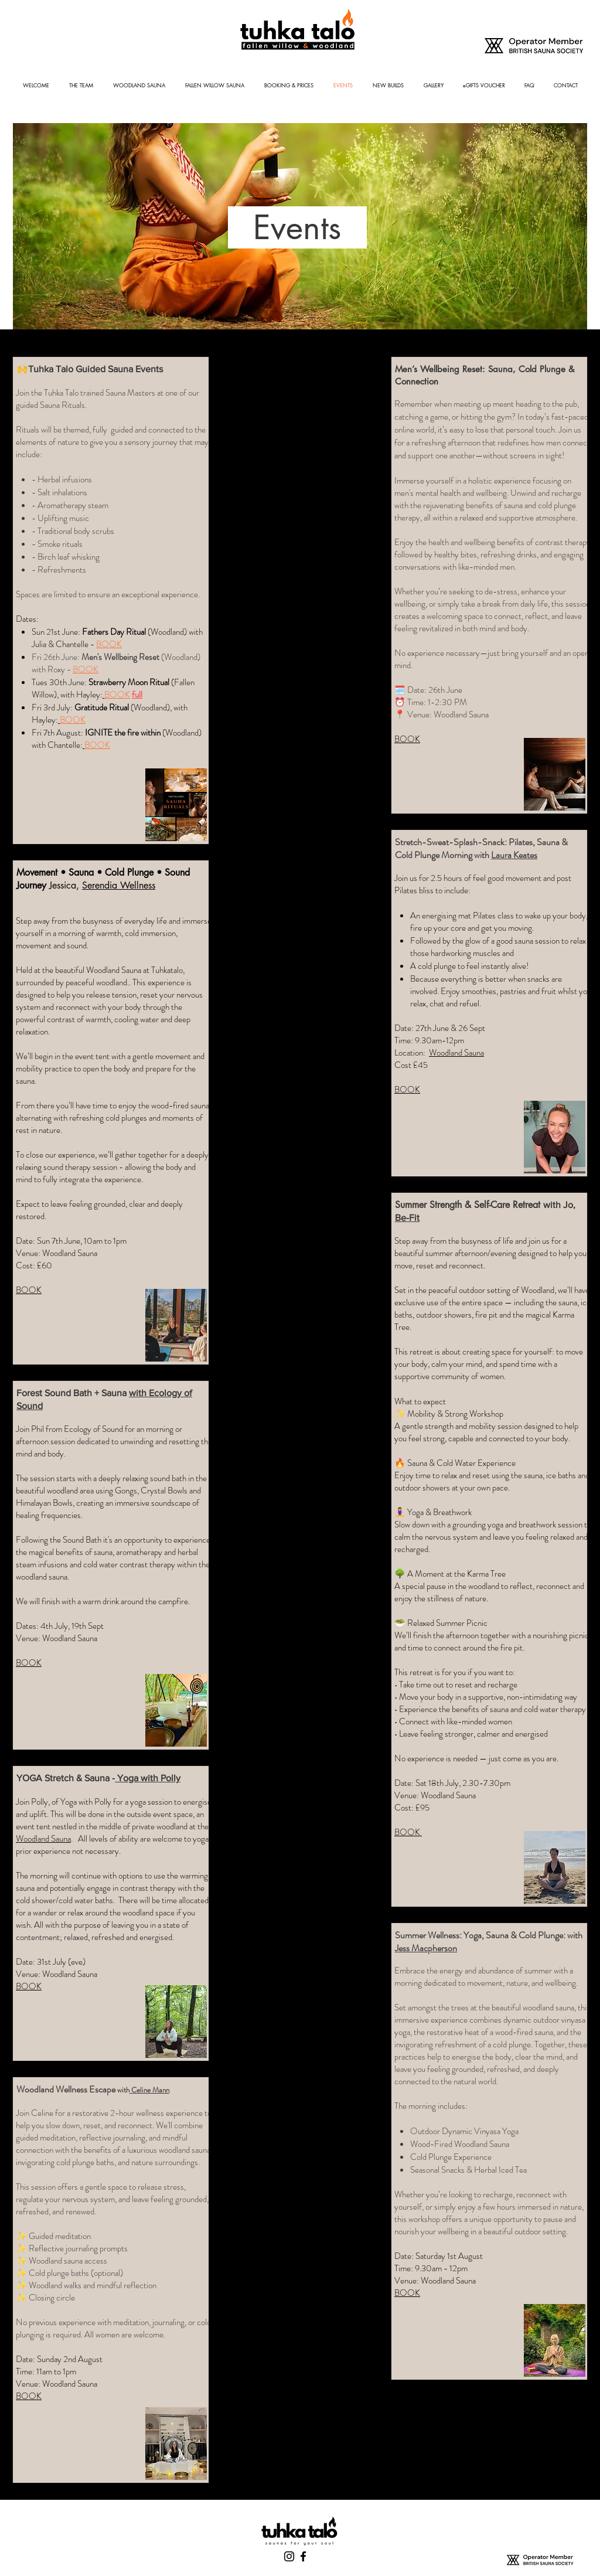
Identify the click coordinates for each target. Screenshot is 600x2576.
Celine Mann (149, 2089)
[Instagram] (289, 2556)
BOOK (85, 669)
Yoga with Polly (147, 1778)
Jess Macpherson (426, 1948)
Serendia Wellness (118, 885)
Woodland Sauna (43, 1838)
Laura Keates (514, 855)
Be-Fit (407, 1218)
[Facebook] (303, 2556)
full (137, 694)
